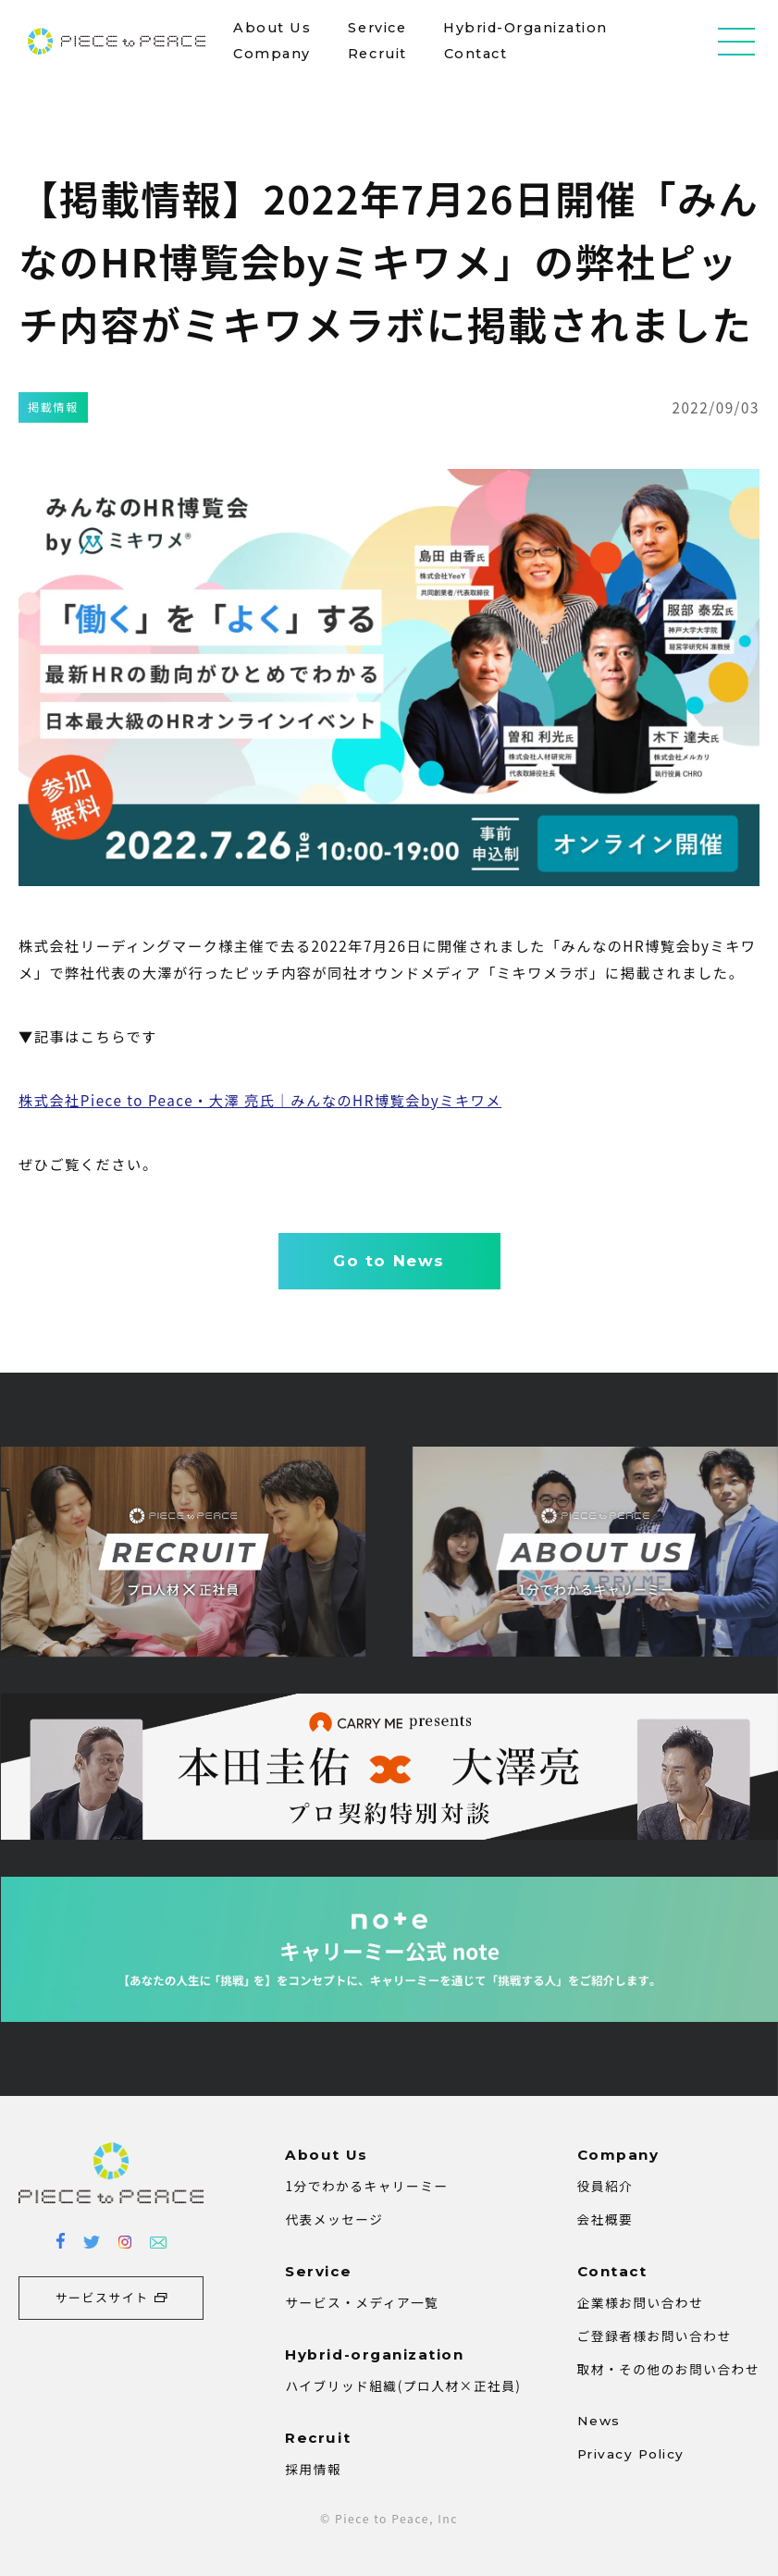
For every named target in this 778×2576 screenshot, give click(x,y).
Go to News (388, 1260)
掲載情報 (53, 407)
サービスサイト (102, 2297)
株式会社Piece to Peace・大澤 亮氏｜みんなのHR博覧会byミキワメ (260, 1100)
